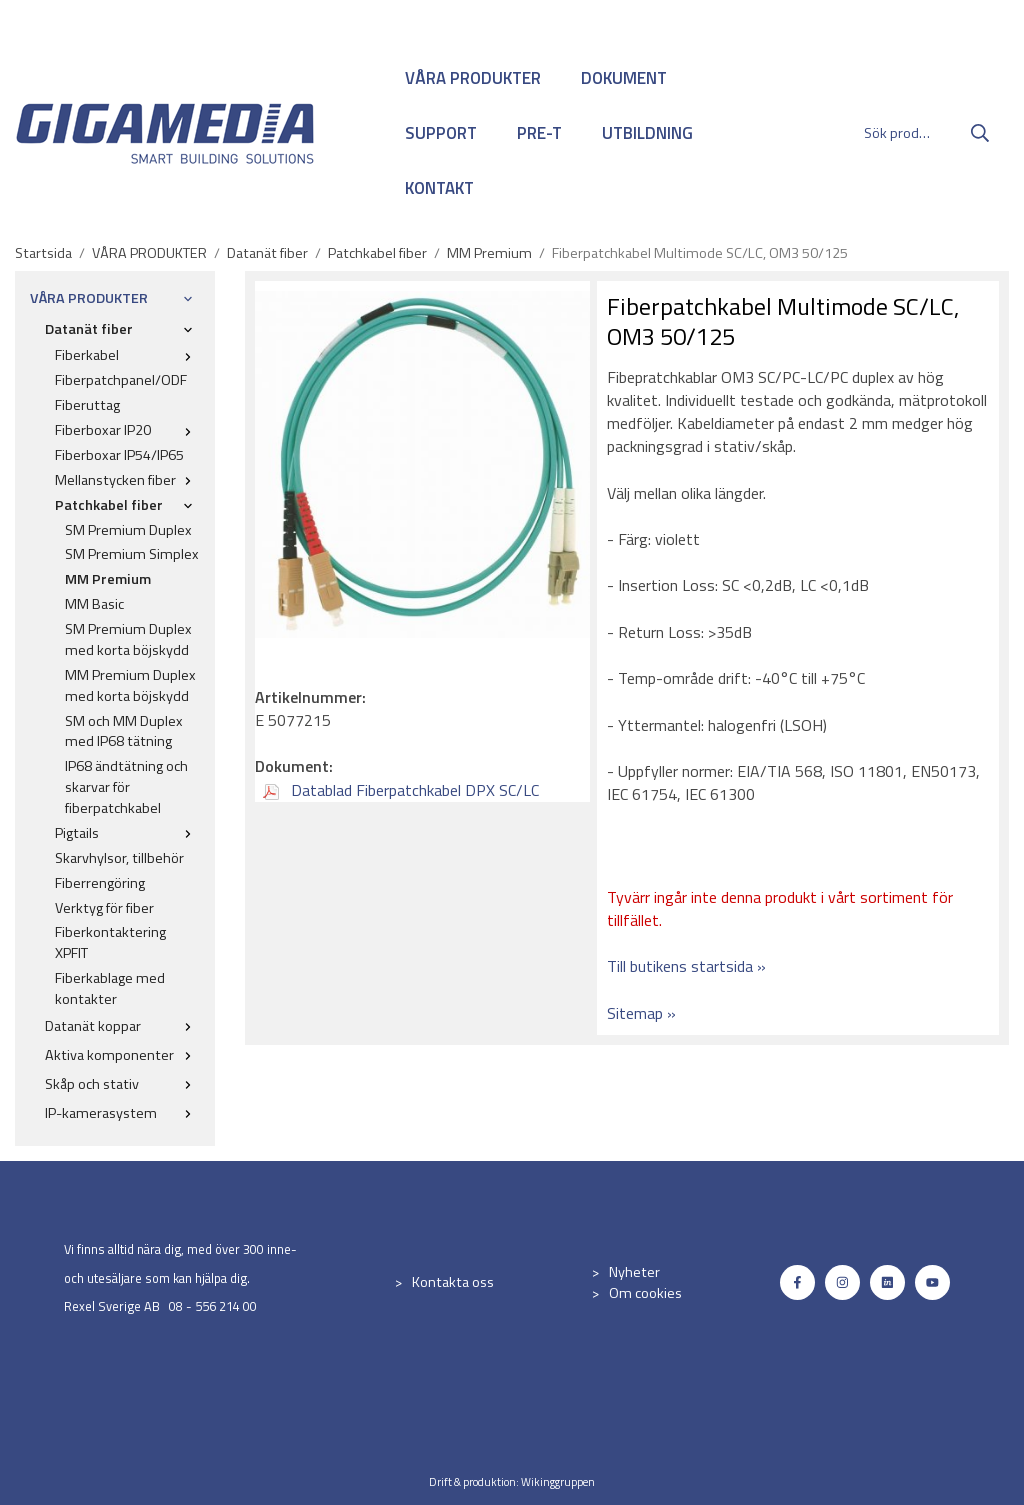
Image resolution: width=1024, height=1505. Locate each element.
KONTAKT (439, 188)
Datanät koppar (122, 1026)
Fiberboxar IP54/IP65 (119, 455)
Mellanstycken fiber (127, 480)
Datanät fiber (122, 329)
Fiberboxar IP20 (127, 430)
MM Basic (94, 604)
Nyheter (634, 1272)
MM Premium (108, 579)
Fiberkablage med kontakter (110, 988)
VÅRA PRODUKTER (473, 78)
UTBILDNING (647, 133)
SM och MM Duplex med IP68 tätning (124, 731)
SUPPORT (441, 133)
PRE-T (539, 133)
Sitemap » (641, 1013)
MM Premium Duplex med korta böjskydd (130, 685)
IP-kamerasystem (122, 1113)
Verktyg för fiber (104, 908)
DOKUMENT (624, 78)
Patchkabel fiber (127, 505)
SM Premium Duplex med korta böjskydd (128, 639)
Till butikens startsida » (686, 966)
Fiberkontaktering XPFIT (110, 942)
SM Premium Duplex (128, 530)
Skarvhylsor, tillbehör (119, 858)
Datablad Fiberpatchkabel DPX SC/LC (401, 790)
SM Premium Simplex (132, 554)
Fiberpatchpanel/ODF (121, 380)
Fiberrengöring (100, 883)
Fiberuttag (87, 405)
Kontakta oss (453, 1282)
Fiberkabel (127, 355)
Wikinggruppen (558, 1481)
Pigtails (127, 833)
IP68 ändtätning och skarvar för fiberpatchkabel (126, 787)
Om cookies (645, 1293)
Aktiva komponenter (122, 1055)
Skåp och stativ (122, 1084)
